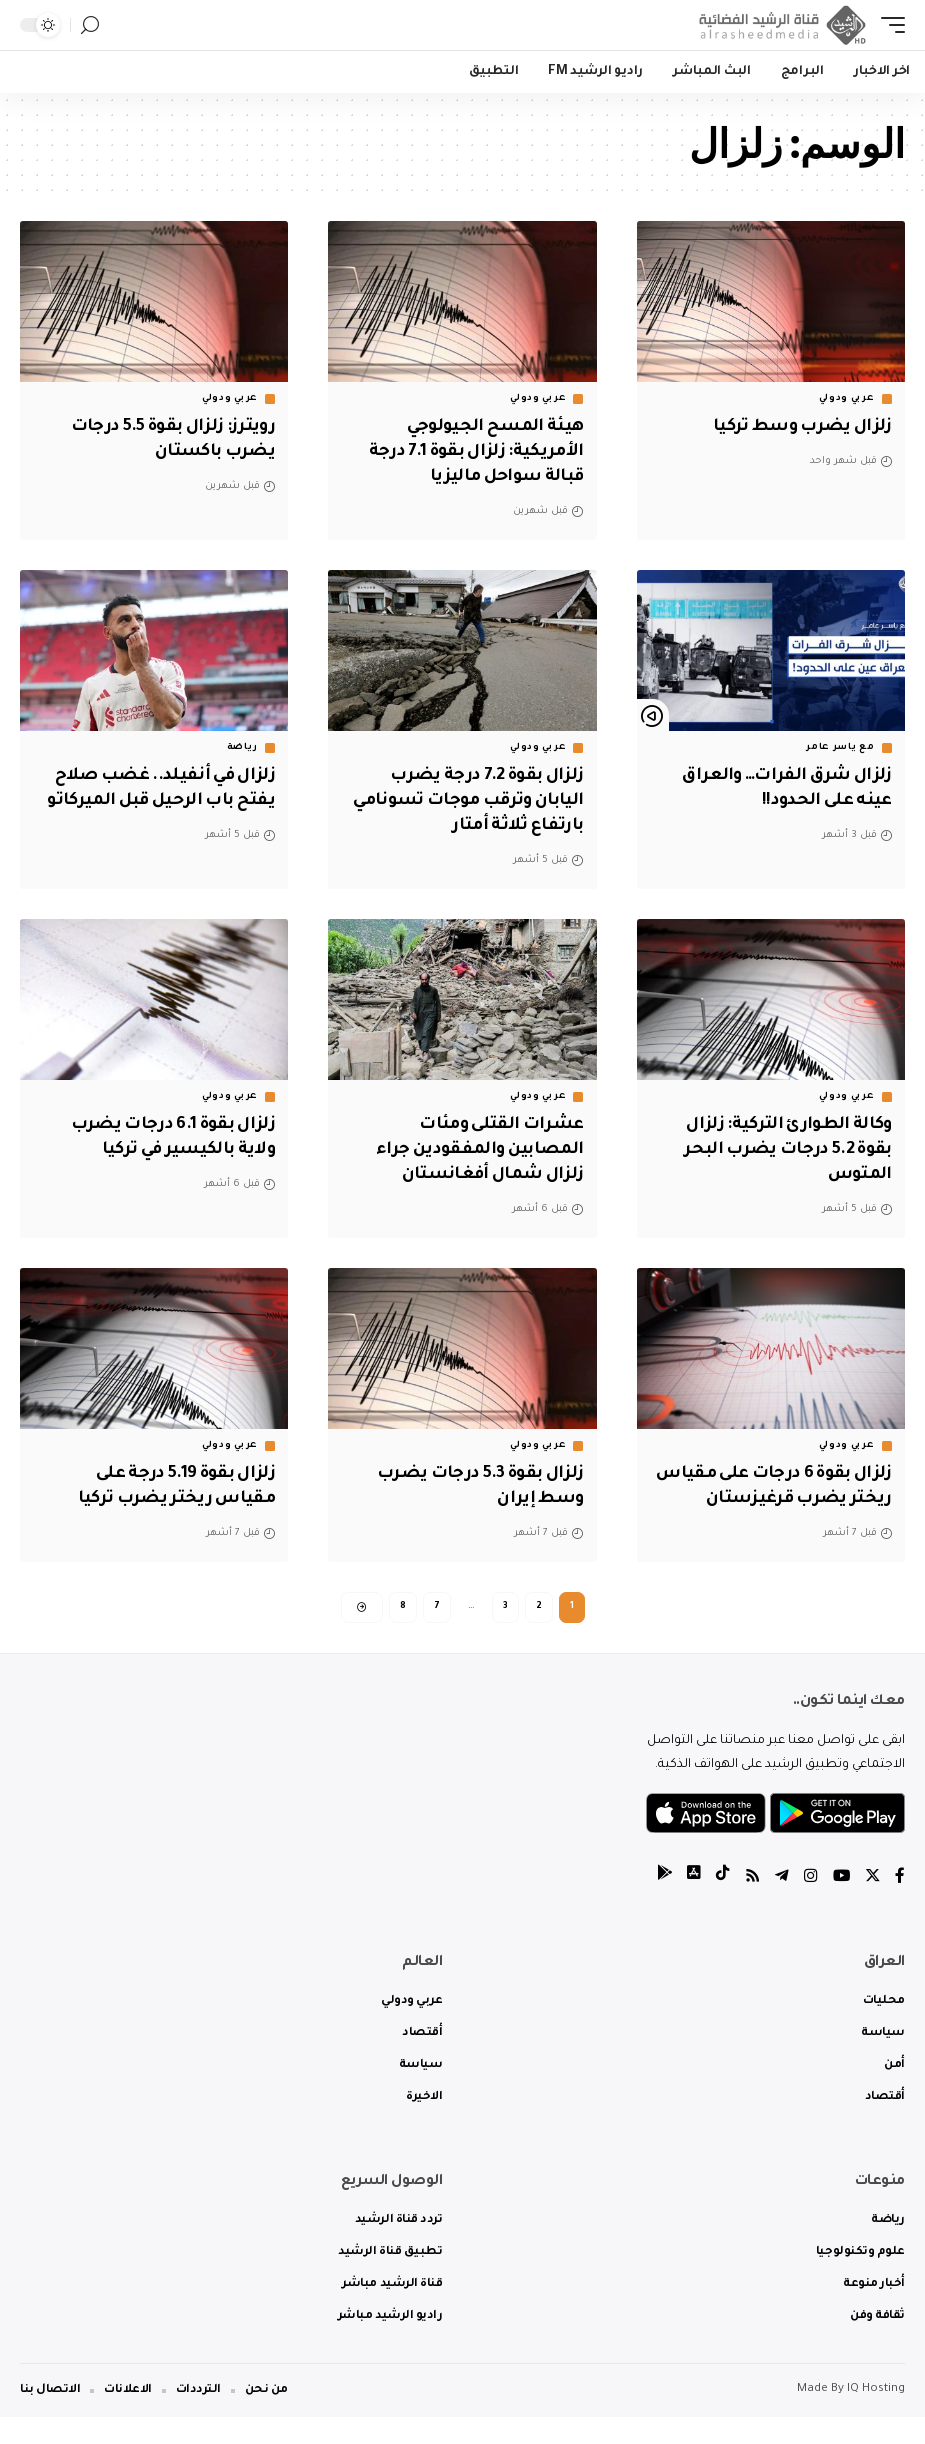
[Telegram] (780, 1904)
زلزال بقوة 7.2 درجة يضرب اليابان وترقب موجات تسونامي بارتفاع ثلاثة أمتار (463, 800)
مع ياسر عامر (840, 747)
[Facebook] (900, 1904)
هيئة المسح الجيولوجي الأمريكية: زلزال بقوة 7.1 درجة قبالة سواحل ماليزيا (471, 452)
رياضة (243, 747)
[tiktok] (720, 1904)
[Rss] (750, 1904)
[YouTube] (840, 1904)
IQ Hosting (876, 2416)
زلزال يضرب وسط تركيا (799, 427)
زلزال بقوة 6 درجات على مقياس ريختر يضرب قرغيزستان (801, 1496)
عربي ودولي (847, 399)
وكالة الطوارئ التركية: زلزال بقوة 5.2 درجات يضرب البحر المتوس (784, 1148)
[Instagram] (809, 1904)
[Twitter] (872, 1904)
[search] (90, 25)
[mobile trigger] (888, 25)
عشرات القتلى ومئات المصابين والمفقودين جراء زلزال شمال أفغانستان (477, 1148)
